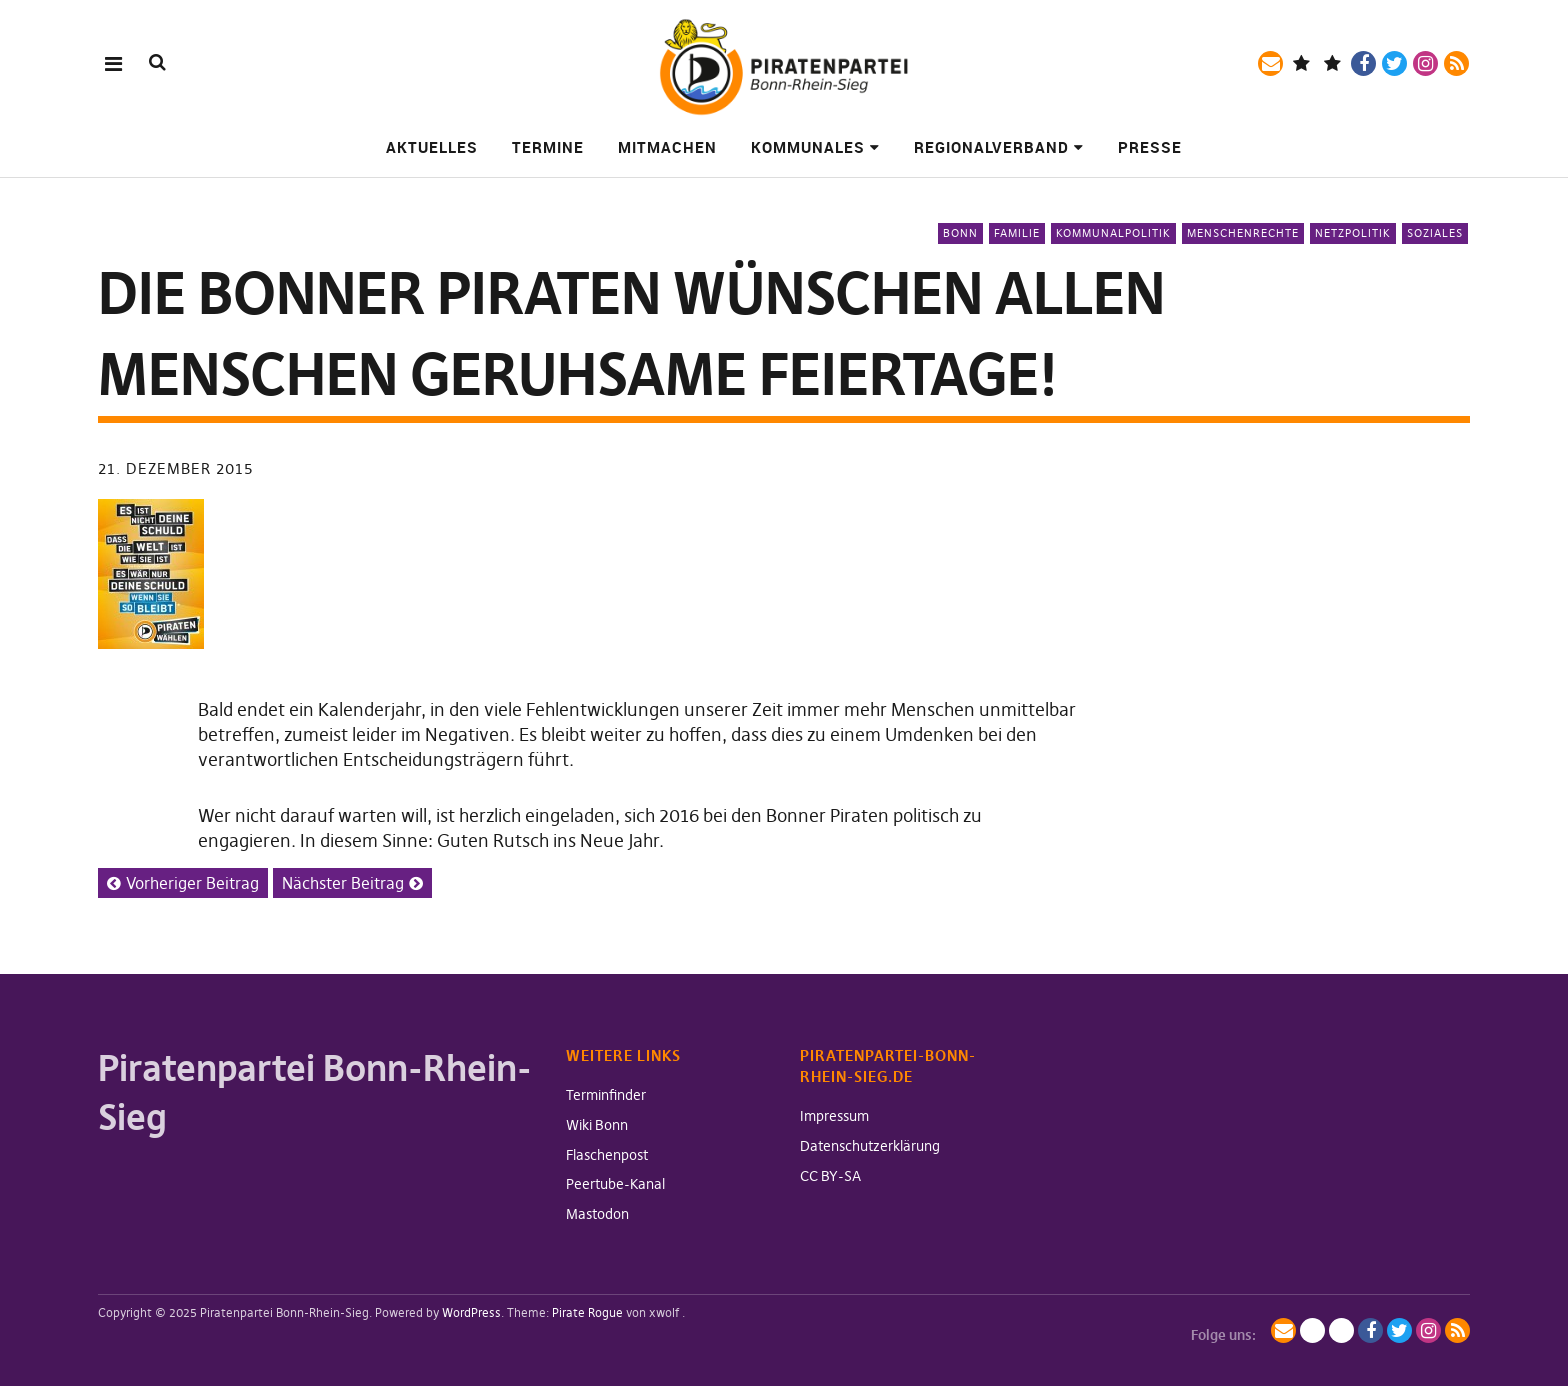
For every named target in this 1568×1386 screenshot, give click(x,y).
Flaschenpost (607, 1155)
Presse (1150, 147)
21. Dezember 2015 (175, 468)
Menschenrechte (1243, 233)
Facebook (1363, 63)
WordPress (471, 1312)
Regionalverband (991, 147)
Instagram (1425, 63)
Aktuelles (432, 147)
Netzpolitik (1353, 233)
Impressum (834, 1116)
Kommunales (808, 147)
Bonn (960, 233)
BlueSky (1332, 63)
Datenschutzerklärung (870, 1146)
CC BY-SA (830, 1176)
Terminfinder (606, 1095)
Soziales (1435, 233)
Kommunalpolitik (1113, 233)
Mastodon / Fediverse (1301, 63)
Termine (548, 147)
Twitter (1394, 63)
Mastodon (597, 1214)
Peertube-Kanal (615, 1184)
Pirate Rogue (587, 1312)
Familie (1017, 233)
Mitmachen (667, 147)
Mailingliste (1270, 63)
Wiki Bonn (597, 1125)
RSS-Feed (1456, 63)
